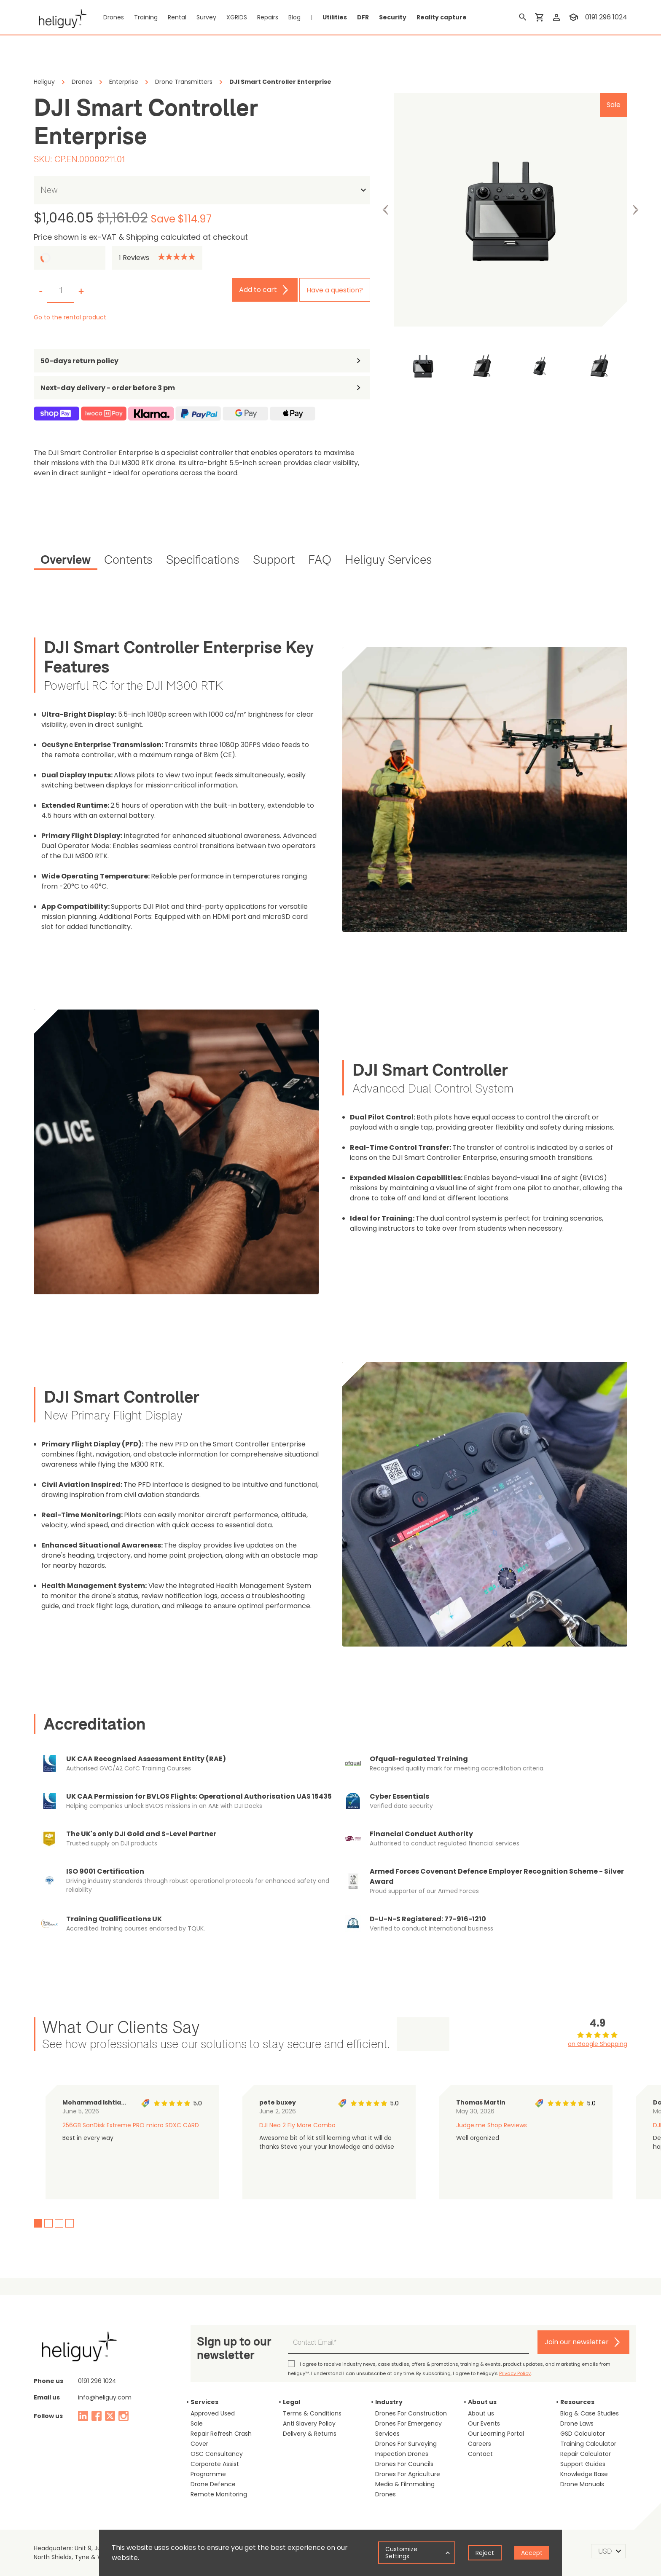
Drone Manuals (582, 2484)
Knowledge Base (584, 2474)
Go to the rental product (70, 317)
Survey (206, 17)
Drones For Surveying (406, 2443)
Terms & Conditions (312, 2413)
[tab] (65, 561)
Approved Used (213, 2413)
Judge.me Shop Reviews (491, 2125)
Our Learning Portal (496, 2433)
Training (146, 17)
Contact (480, 2454)
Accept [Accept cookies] (532, 2553)
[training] (573, 17)
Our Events (484, 2423)
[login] (556, 17)
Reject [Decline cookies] (485, 2553)
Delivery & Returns (309, 2433)
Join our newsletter (577, 2342)
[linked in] (83, 2416)
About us (481, 2413)
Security (392, 17)
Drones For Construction (411, 2413)
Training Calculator (588, 2443)
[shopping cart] (539, 17)
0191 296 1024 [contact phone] (606, 17)
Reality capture (441, 17)
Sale (197, 2423)
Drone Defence (213, 2484)
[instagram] (123, 2416)
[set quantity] (60, 290)
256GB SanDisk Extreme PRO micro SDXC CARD (130, 2125)
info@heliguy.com (105, 2397)
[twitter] (110, 2416)
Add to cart (258, 290)
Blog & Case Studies (589, 2413)
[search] (522, 17)
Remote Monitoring (219, 2494)
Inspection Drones (401, 2454)
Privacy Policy (515, 2373)
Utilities (334, 17)
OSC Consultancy (217, 2454)
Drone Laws (577, 2423)
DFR (363, 17)
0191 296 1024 (97, 2381)
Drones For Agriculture (407, 2474)
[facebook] (96, 2416)
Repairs (267, 17)
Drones (113, 17)
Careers (479, 2443)
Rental (177, 17)
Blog (294, 17)
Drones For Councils (404, 2464)
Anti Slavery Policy (309, 2423)
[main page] (60, 17)
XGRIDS (236, 17)
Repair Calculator (585, 2454)
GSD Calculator (582, 2433)
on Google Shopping (597, 2043)
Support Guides (582, 2464)
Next (635, 210)
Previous (385, 210)
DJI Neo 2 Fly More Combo (297, 2125)
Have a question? (334, 290)
